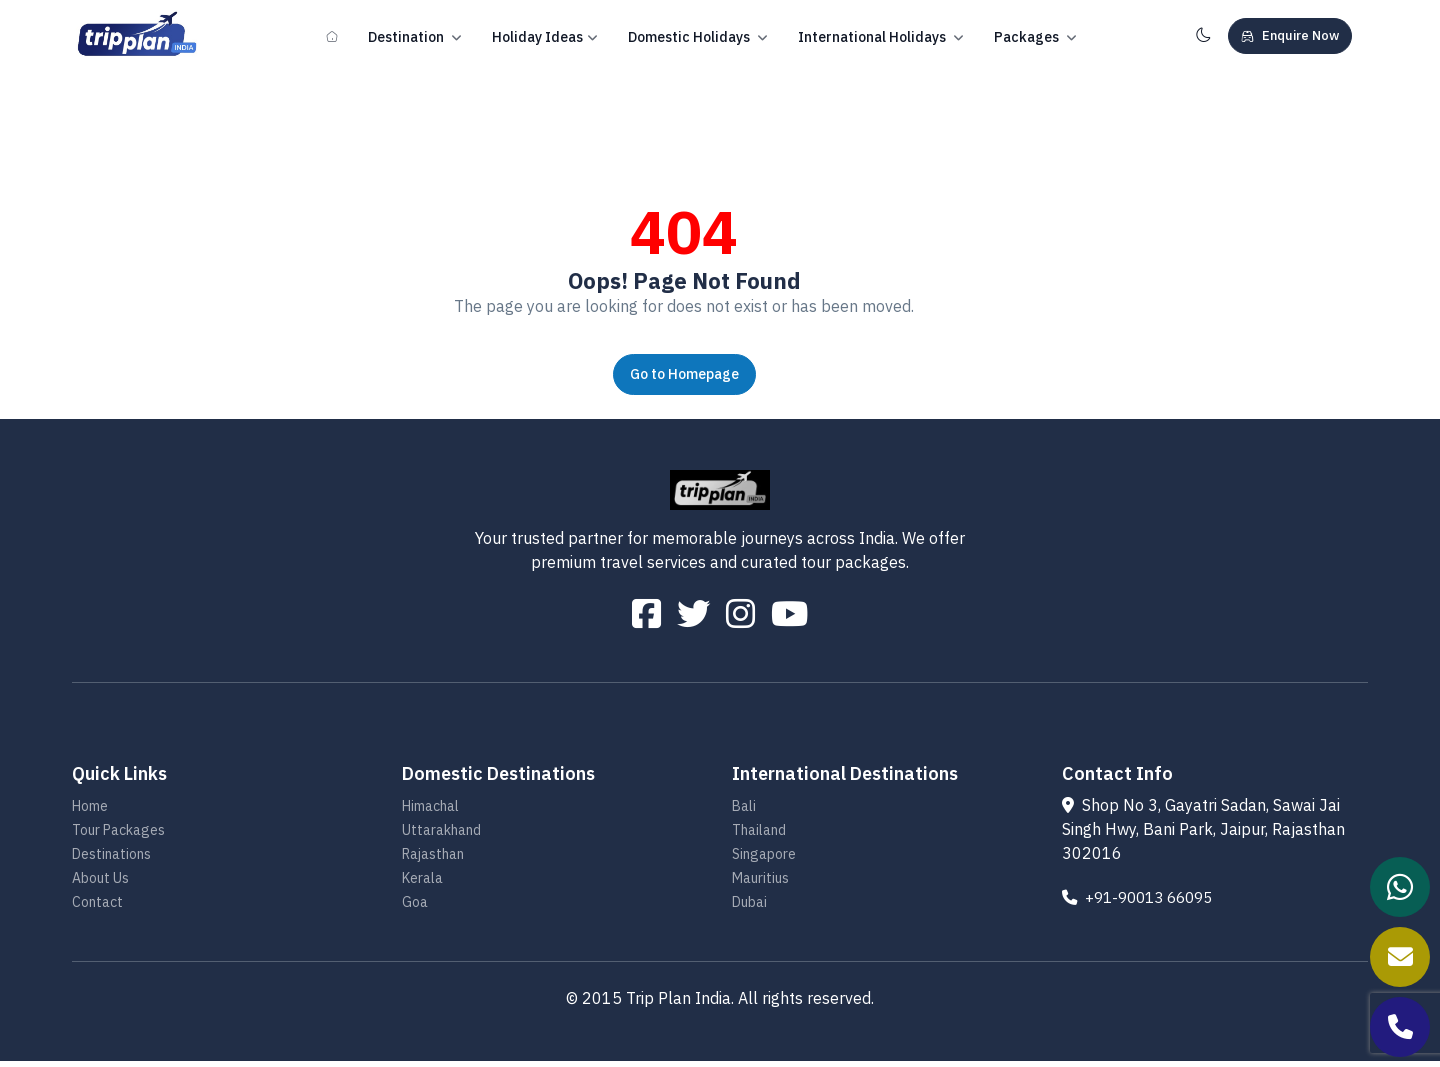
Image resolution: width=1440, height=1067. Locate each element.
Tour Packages (118, 836)
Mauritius (760, 884)
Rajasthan (433, 860)
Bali (744, 812)
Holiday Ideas (545, 37)
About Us (100, 884)
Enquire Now (1290, 35)
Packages (1035, 37)
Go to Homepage (684, 374)
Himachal (430, 812)
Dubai (749, 908)
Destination (415, 37)
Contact (97, 908)
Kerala (422, 884)
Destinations (111, 860)
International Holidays (881, 37)
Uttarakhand (441, 836)
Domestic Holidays (698, 37)
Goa (415, 908)
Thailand (759, 836)
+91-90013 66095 (1143, 903)
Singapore (764, 860)
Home (90, 812)
